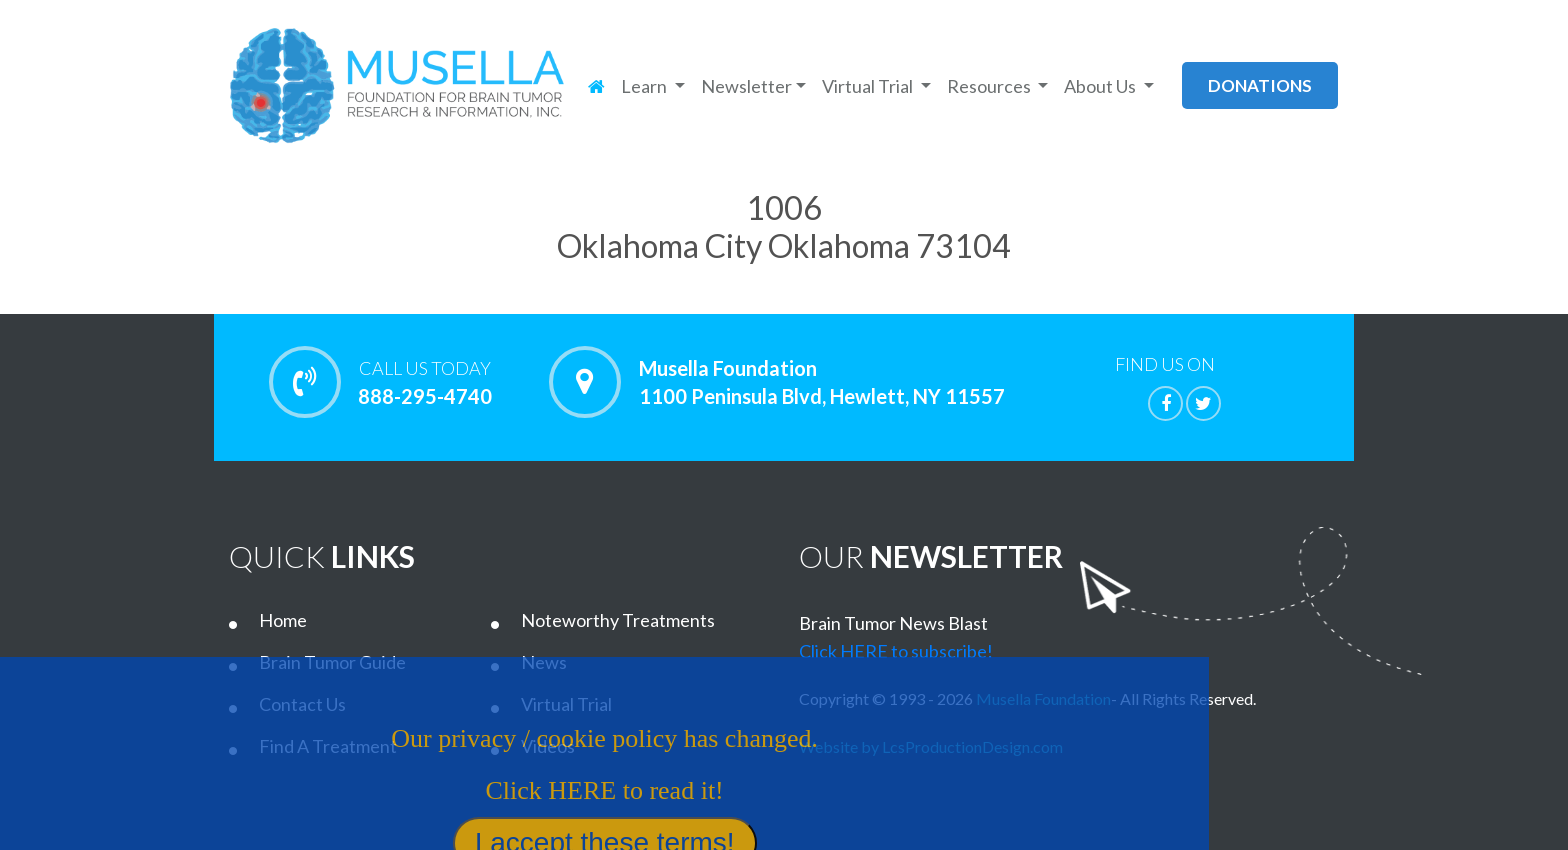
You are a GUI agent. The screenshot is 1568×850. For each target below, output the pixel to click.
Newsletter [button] (746, 86)
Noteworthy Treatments (618, 620)
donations (1260, 85)
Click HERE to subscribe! (896, 651)
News (544, 662)
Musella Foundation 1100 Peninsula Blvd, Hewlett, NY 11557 (822, 382)
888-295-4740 (424, 382)
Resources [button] (990, 86)
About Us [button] (1101, 86)
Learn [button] (645, 86)
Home (283, 620)
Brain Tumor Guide (332, 662)
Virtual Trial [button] (869, 86)
